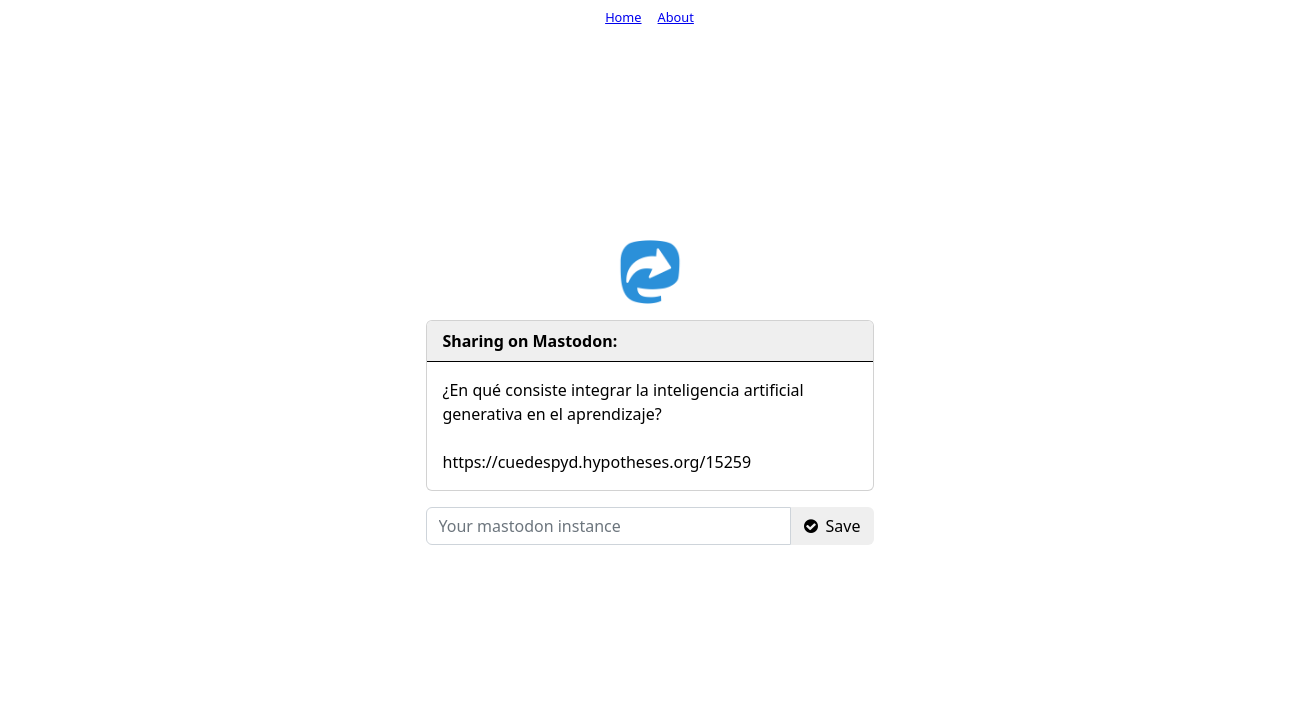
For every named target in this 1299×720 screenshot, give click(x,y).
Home (623, 17)
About (676, 17)
